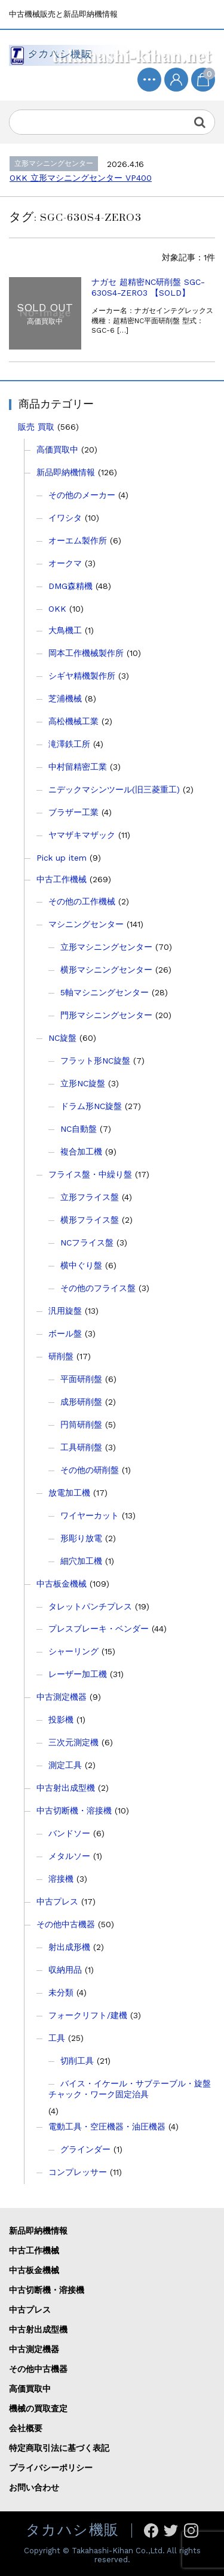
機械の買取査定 (38, 2408)
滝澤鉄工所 (69, 744)
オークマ (65, 563)
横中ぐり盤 (81, 1265)
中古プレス (57, 1901)
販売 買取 (36, 427)
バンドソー (69, 1833)
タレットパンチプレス (90, 1606)
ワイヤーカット (89, 1515)
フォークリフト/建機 (87, 2015)
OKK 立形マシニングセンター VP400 (81, 178)
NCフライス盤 (86, 1242)
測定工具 (65, 1765)
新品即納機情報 (65, 472)
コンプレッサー (77, 2172)
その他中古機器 (65, 1924)
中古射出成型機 (65, 1788)
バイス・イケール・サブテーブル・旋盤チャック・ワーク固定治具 (129, 2089)
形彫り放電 (81, 1538)
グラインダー (85, 2149)
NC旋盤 (62, 1038)
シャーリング (73, 1651)
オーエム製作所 (77, 540)
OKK (57, 608)
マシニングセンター (86, 924)
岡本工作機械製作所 (86, 653)
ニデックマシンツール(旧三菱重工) (114, 789)
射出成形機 (69, 1947)
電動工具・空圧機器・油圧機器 (106, 2126)
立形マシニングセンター (106, 947)
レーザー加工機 (77, 1674)
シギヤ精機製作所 (81, 676)
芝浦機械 (65, 698)
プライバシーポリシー (51, 2467)
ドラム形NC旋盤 (91, 1106)
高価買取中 (57, 449)
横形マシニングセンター (106, 969)
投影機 (60, 1719)
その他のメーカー (81, 495)
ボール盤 (65, 1333)
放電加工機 (69, 1492)
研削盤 (60, 1356)
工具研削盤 (81, 1447)
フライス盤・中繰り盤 (90, 1174)
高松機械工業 (73, 721)
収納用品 (65, 1969)
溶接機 (60, 1879)
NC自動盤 (78, 1129)
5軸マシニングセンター (104, 992)
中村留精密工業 (77, 766)
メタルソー (69, 1856)
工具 (56, 2038)
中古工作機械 (61, 879)
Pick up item (61, 857)
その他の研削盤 (89, 1470)
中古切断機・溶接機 (74, 1810)
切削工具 (77, 2060)
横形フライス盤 (89, 1220)
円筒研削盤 (81, 1424)
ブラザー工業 (73, 812)
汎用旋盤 (65, 1311)
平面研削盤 (81, 1379)
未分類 (60, 1992)
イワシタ (65, 518)
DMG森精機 (70, 586)
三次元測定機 (73, 1742)
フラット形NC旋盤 (95, 1060)
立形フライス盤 (89, 1197)
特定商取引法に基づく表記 (59, 2448)
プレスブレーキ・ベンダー (98, 1628)
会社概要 (25, 2428)
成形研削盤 (81, 1402)
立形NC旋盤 (82, 1083)
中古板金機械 (61, 1583)
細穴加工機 (81, 1561)
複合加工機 (81, 1151)
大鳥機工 (65, 630)
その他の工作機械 (81, 901)
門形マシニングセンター (106, 1015)
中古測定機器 (61, 1697)
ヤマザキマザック (81, 835)
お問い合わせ (34, 2487)
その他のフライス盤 (98, 1288)
